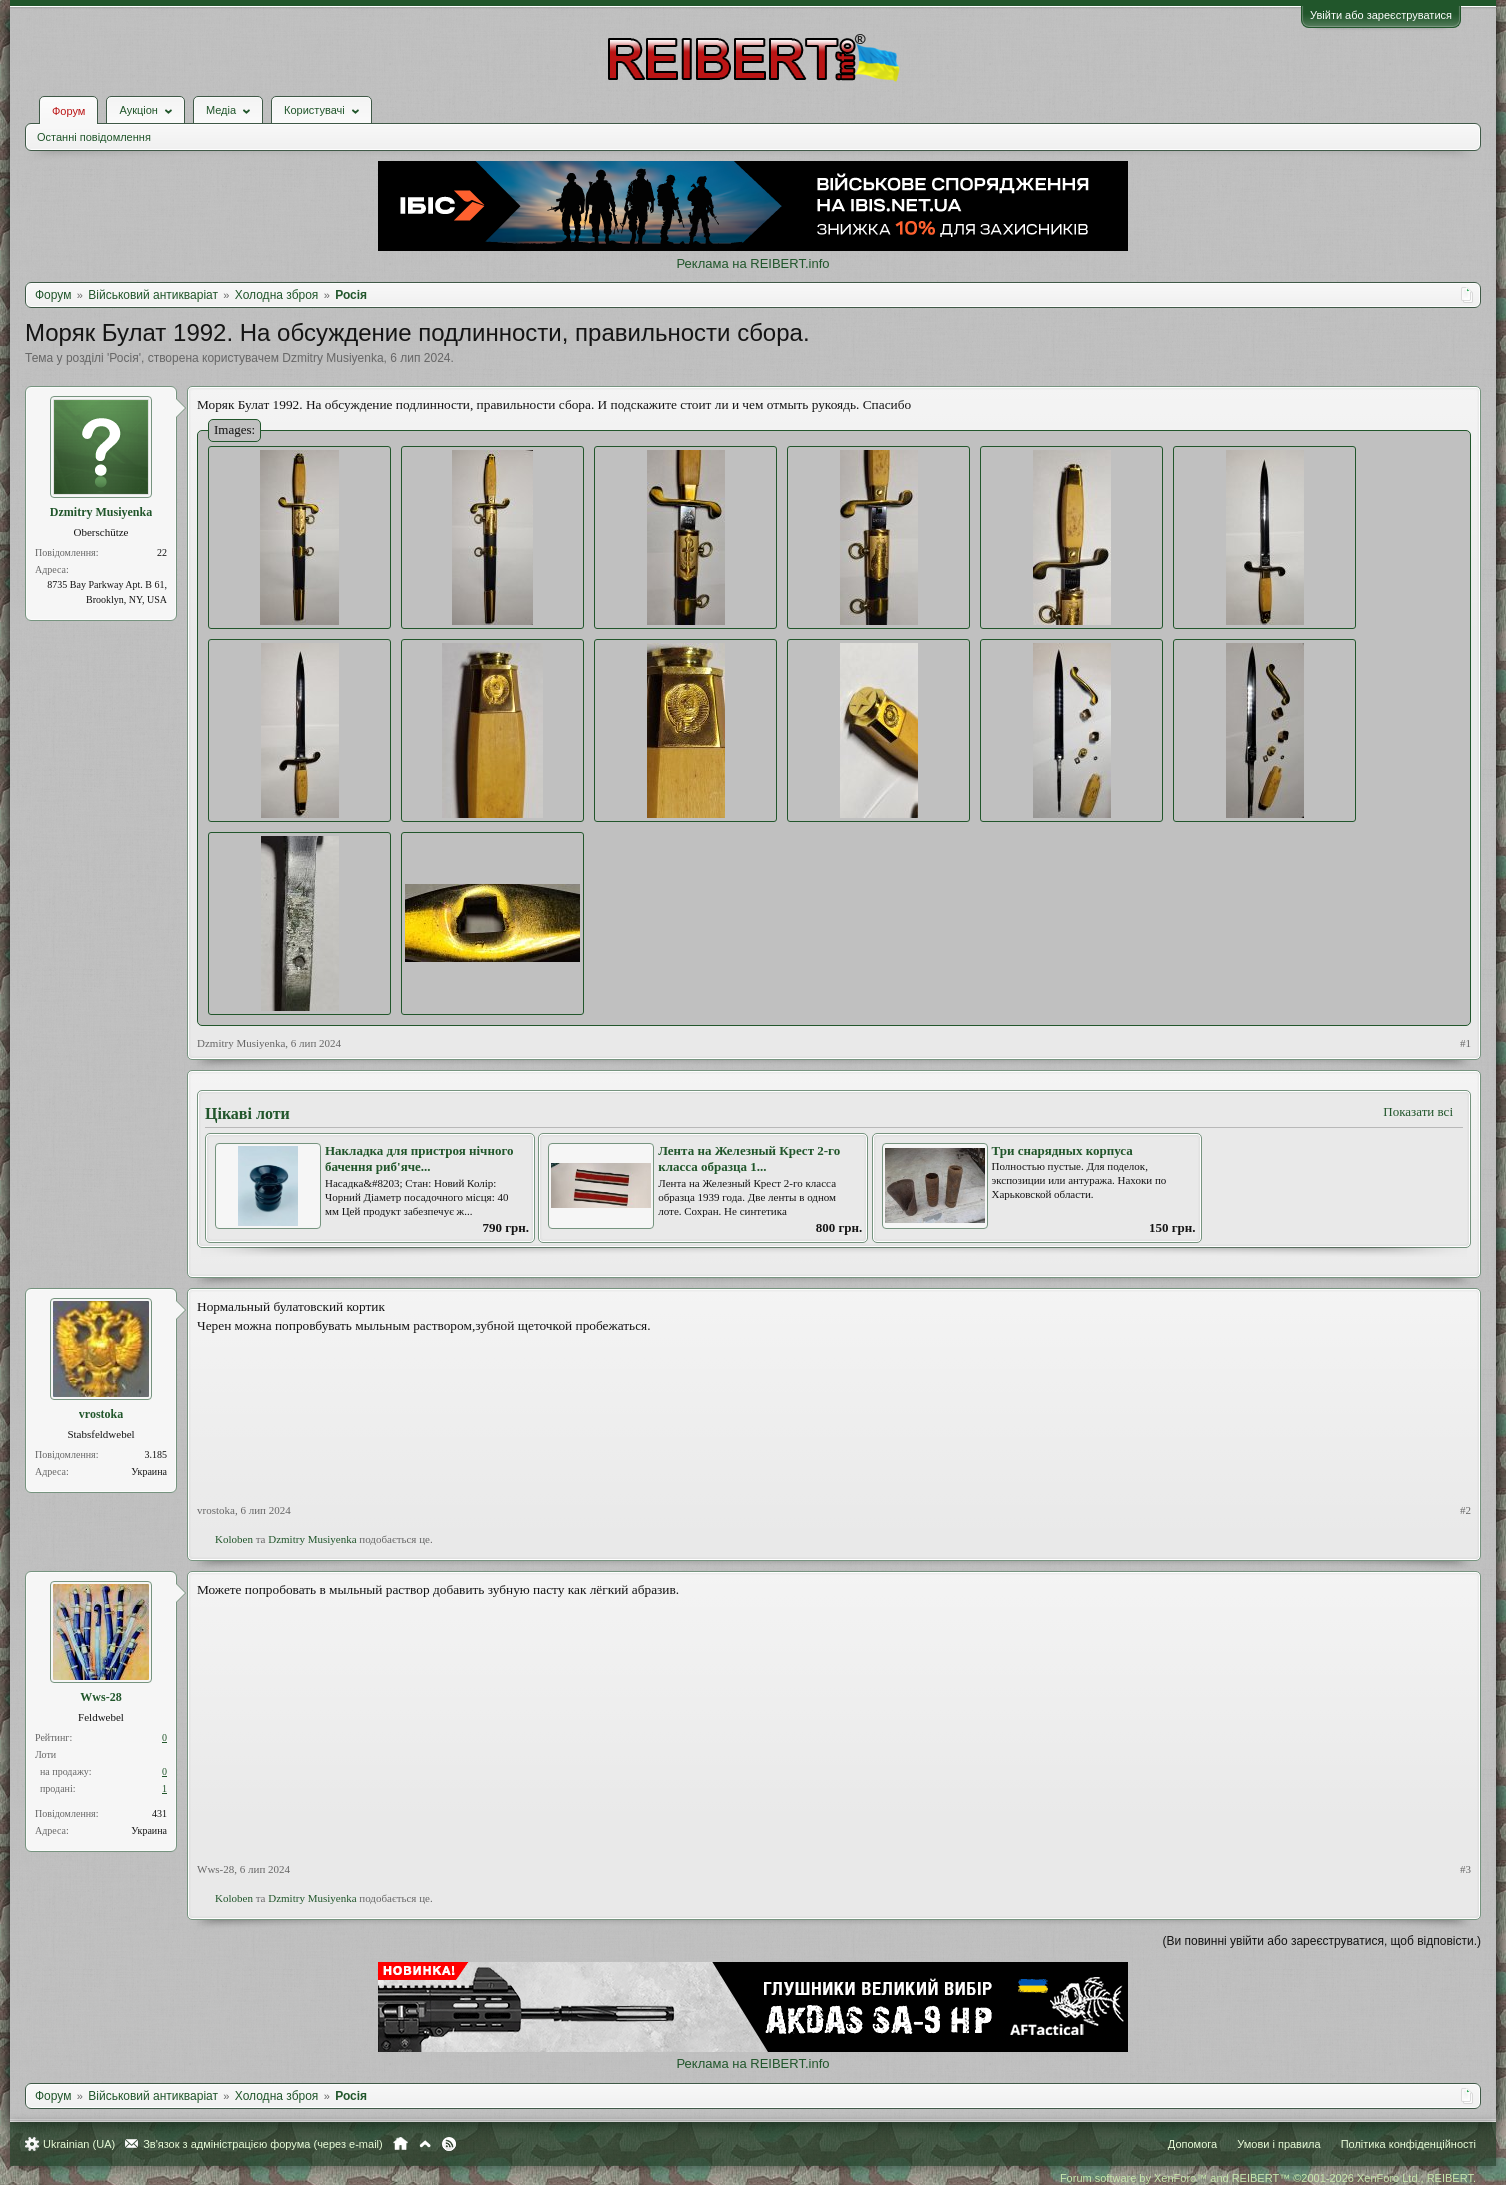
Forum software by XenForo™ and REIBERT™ (1268, 2178)
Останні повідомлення (94, 137)
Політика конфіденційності (1408, 2144)
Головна (400, 2144)
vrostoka (101, 1414)
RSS (449, 2144)
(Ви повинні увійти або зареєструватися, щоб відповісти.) (1322, 1941)
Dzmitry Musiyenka (332, 358)
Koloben (234, 1539)
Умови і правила (1278, 2144)
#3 (1465, 1869)
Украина (149, 1471)
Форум (68, 111)
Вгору (425, 2144)
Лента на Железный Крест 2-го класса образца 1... (749, 1159)
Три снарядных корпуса (1062, 1150)
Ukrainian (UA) (79, 2144)
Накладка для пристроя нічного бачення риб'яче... (419, 1159)
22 (162, 552)
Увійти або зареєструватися (1381, 15)
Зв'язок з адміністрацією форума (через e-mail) (263, 2144)
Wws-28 (100, 1697)
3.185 (156, 1454)
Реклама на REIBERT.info (752, 263)
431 (159, 1813)
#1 (1465, 1043)
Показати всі (1418, 1111)
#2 (1465, 1510)
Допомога (1192, 2144)
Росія (123, 358)
